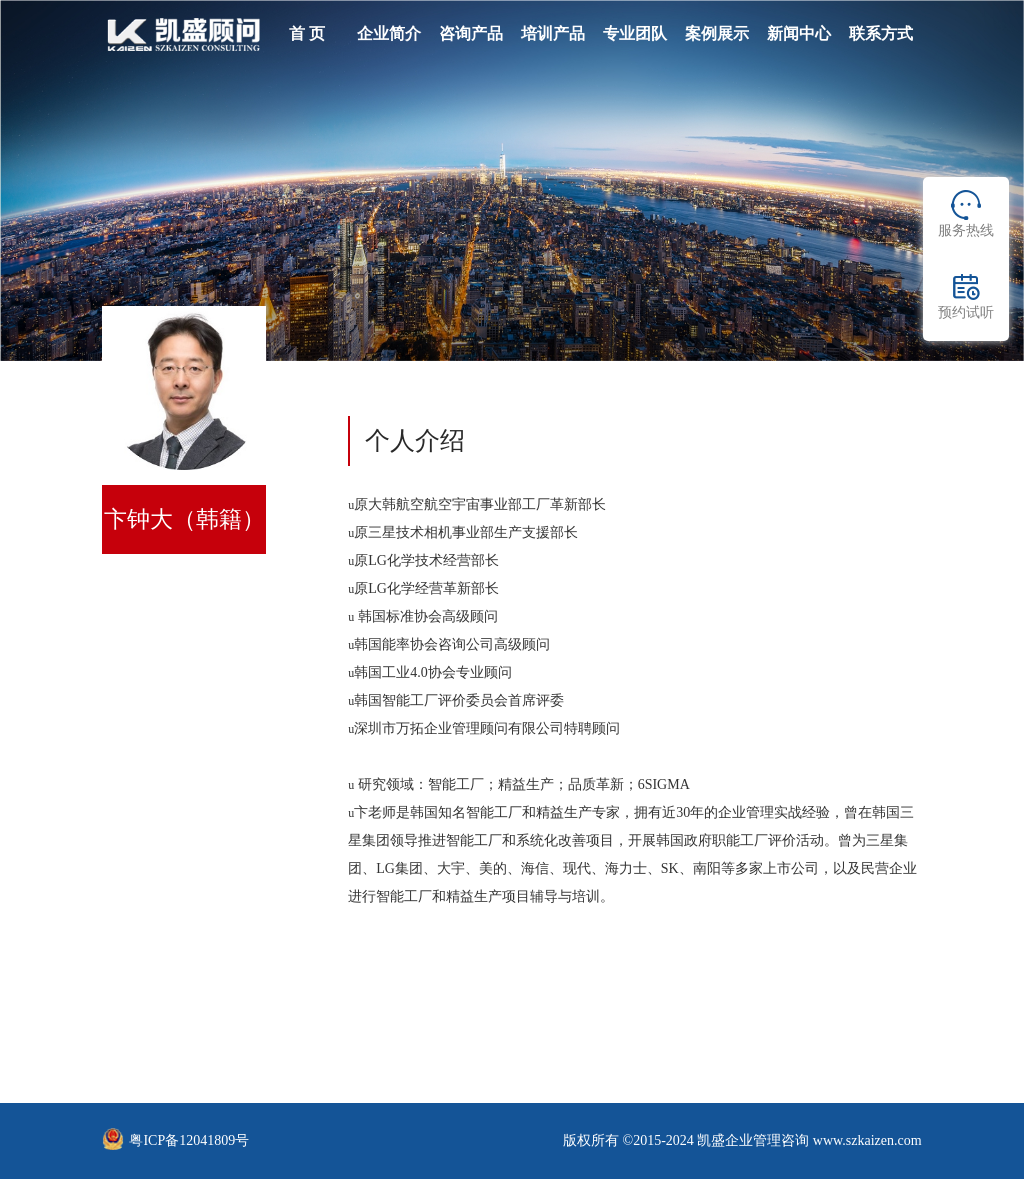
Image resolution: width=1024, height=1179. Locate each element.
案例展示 (717, 33)
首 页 (307, 33)
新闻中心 (799, 33)
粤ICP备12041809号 (189, 1140)
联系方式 (881, 33)
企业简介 (389, 33)
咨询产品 (471, 33)
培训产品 (553, 33)
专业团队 (635, 33)
